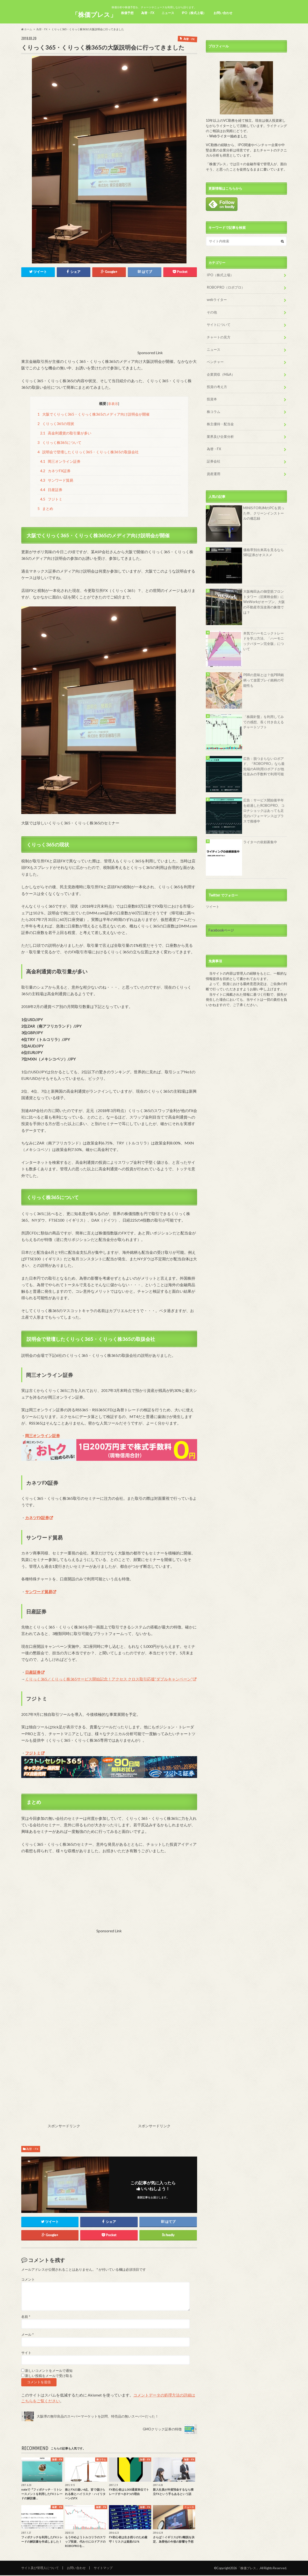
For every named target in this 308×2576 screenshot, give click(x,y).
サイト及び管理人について (40, 2568)
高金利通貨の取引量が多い (65, 433)
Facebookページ (221, 930)
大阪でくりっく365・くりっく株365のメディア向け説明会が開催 (93, 414)
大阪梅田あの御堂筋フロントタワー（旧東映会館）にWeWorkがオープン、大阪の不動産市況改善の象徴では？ (264, 601)
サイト (26, 2353)
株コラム (213, 412)
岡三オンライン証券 (60, 461)
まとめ (45, 508)
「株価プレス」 (94, 14)
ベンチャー (215, 362)
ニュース (168, 13)
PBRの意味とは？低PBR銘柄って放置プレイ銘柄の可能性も (263, 680)
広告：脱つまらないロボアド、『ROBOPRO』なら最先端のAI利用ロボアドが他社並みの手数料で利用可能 (264, 766)
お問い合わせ (223, 13)
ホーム (26, 29)
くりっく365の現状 (55, 423)
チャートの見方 (218, 337)
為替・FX (147, 13)
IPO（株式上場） (194, 13)
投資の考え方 (217, 387)
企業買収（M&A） (221, 374)
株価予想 (127, 13)
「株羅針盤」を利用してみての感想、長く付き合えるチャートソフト (263, 722)
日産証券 (51, 489)
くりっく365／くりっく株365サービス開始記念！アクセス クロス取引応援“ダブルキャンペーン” (109, 1679)
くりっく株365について (59, 442)
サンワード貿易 (56, 480)
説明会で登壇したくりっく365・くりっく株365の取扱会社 (88, 452)
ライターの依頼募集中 (260, 842)
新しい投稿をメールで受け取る (48, 2376)
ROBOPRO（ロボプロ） (226, 287)
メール (27, 2335)
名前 (25, 2317)
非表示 (113, 404)
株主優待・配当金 (220, 424)
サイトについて (218, 324)
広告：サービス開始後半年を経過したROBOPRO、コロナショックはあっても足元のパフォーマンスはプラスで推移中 (264, 810)
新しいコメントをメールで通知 (48, 2371)
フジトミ (51, 499)
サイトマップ (103, 2568)
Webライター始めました (228, 136)
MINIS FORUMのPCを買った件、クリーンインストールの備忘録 (263, 513)
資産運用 (213, 474)
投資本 (212, 399)
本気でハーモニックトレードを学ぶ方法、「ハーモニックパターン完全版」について (263, 641)
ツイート (212, 906)
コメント (28, 2280)
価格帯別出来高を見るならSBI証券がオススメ (263, 552)
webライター (217, 300)
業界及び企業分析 (220, 436)
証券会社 (213, 461)
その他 (212, 312)
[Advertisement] (96, 320)
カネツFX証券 (55, 471)
